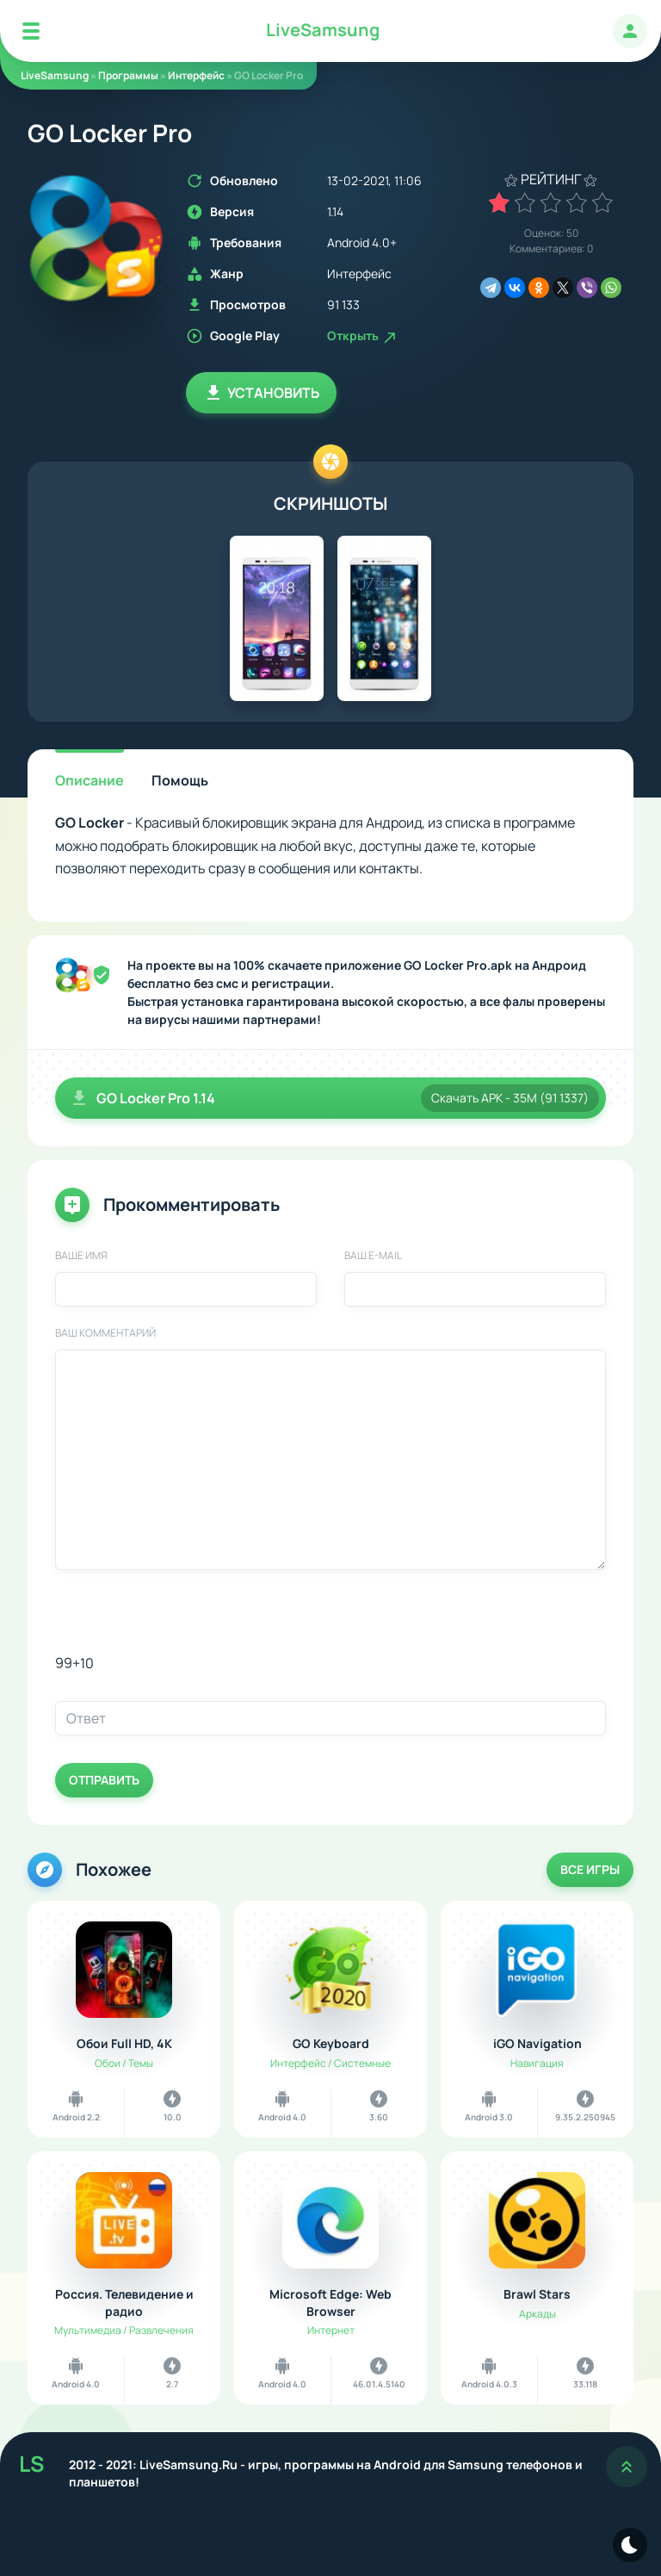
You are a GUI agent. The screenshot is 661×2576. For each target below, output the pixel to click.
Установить (261, 392)
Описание (89, 780)
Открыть (362, 335)
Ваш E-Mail (373, 1256)
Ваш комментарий (105, 1333)
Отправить (104, 1780)
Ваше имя (81, 1256)
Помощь (179, 780)
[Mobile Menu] (31, 31)
